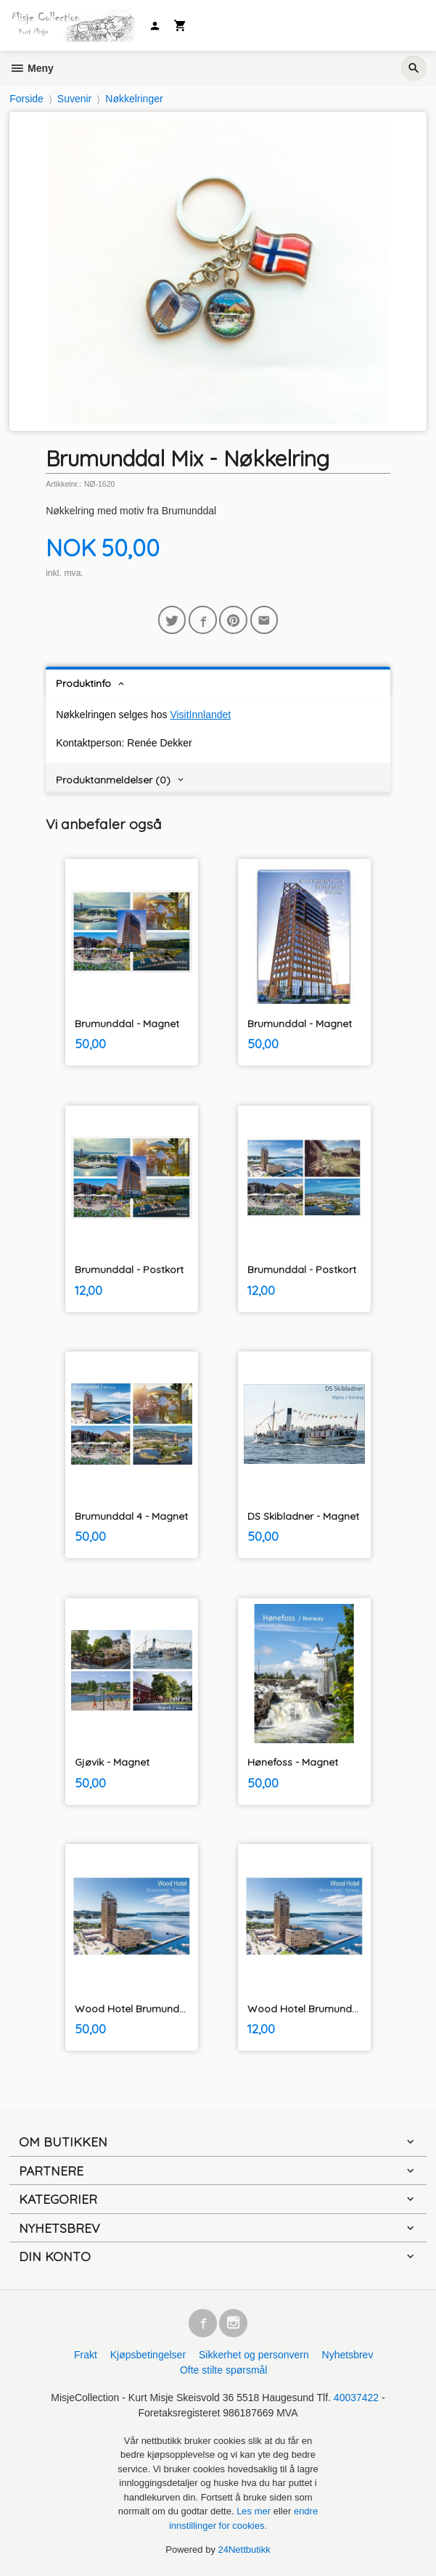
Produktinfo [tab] (83, 683)
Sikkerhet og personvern (254, 2355)
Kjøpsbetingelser (148, 2355)
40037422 (356, 2397)
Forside (26, 98)
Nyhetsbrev (348, 2355)
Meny (31, 68)
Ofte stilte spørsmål (224, 2370)
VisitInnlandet (200, 714)
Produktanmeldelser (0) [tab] (113, 779)
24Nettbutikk (244, 2549)
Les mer (254, 2511)
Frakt (85, 2355)
